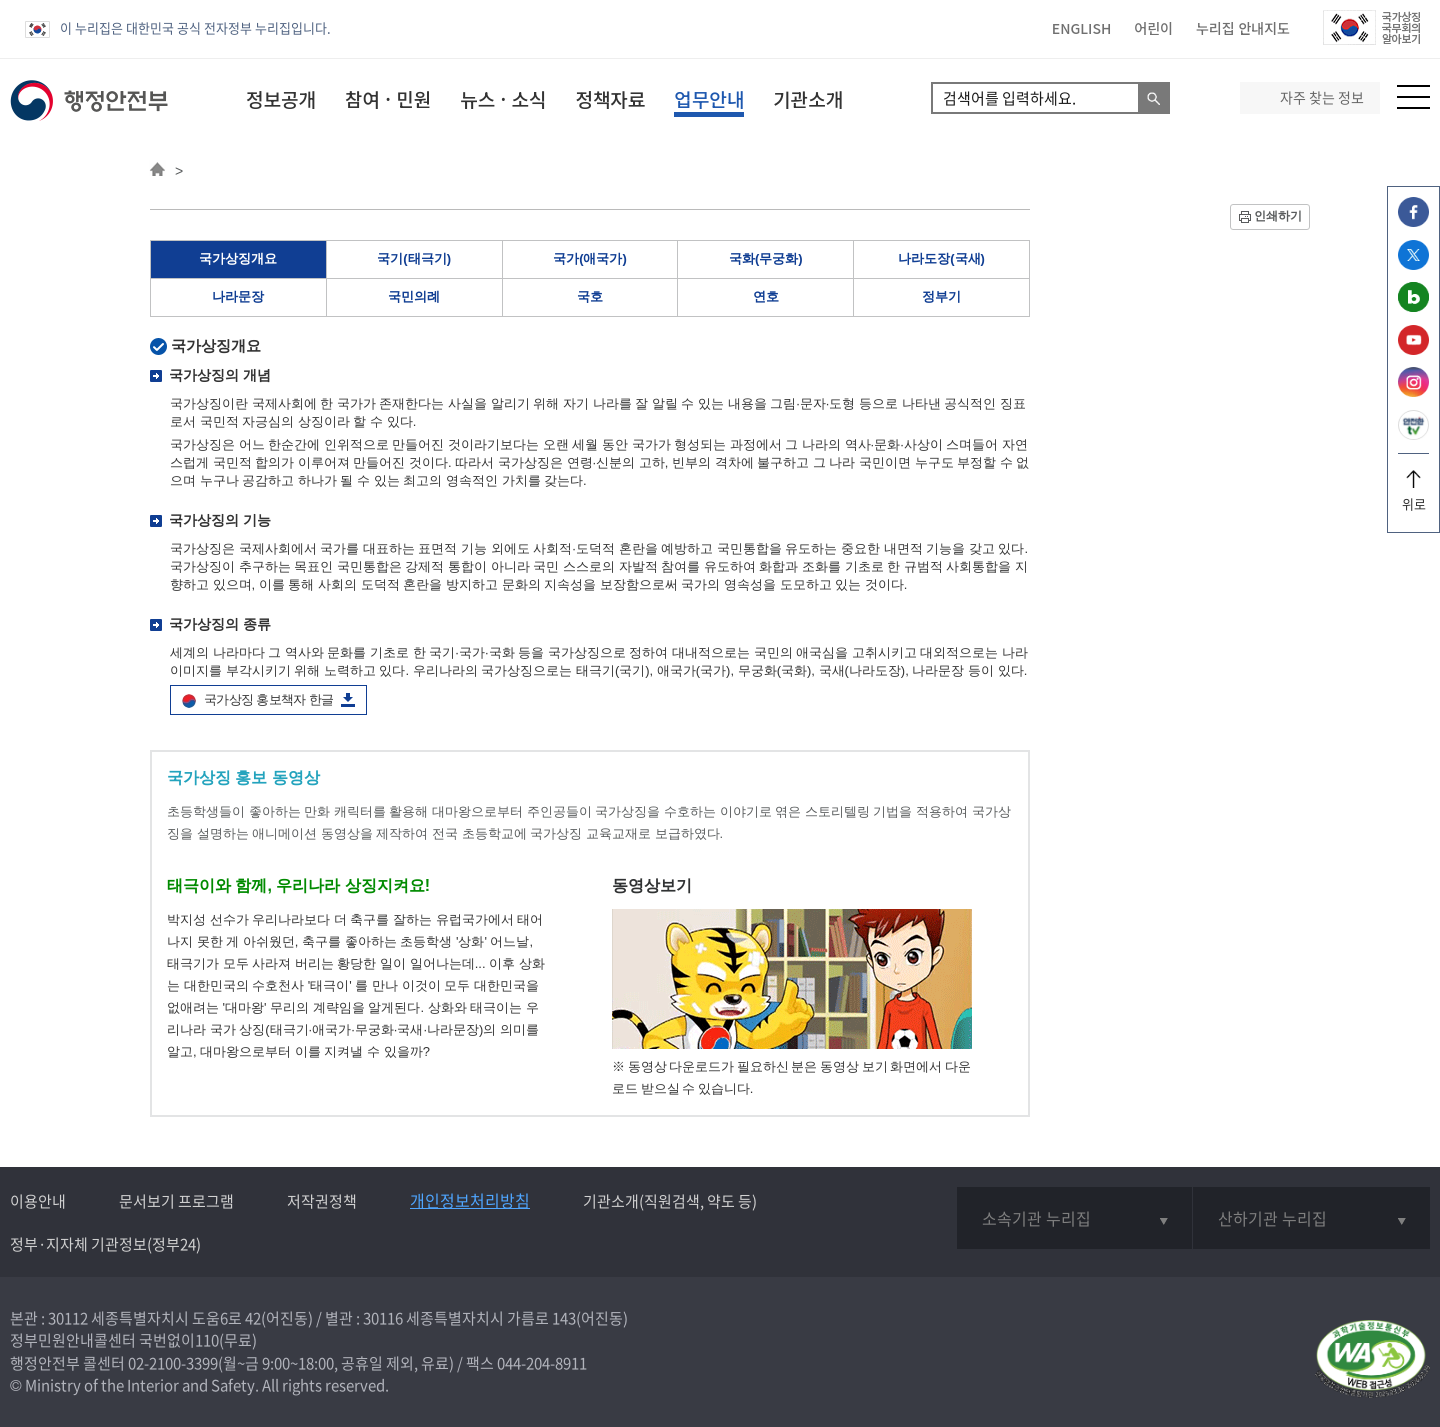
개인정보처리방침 (470, 1200)
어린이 (1153, 28)
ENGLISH (1082, 28)
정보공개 (281, 98)
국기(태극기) (414, 258)
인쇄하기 (1278, 216)
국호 (590, 296)
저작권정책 (322, 1201)
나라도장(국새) (941, 258)
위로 (1413, 496)
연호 (766, 296)
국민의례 (414, 296)
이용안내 (38, 1201)
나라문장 (238, 296)
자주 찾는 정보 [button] (1322, 97)
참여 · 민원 (388, 98)
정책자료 (610, 98)
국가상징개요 (238, 258)
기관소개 (808, 98)
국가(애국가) (590, 258)
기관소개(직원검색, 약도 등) (670, 1201)
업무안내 (709, 98)
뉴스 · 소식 (503, 98)
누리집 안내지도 (1243, 28)
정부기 (941, 296)
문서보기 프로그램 (176, 1201)
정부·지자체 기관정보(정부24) (105, 1244)
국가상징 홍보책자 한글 (268, 699)
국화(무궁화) (766, 258)
